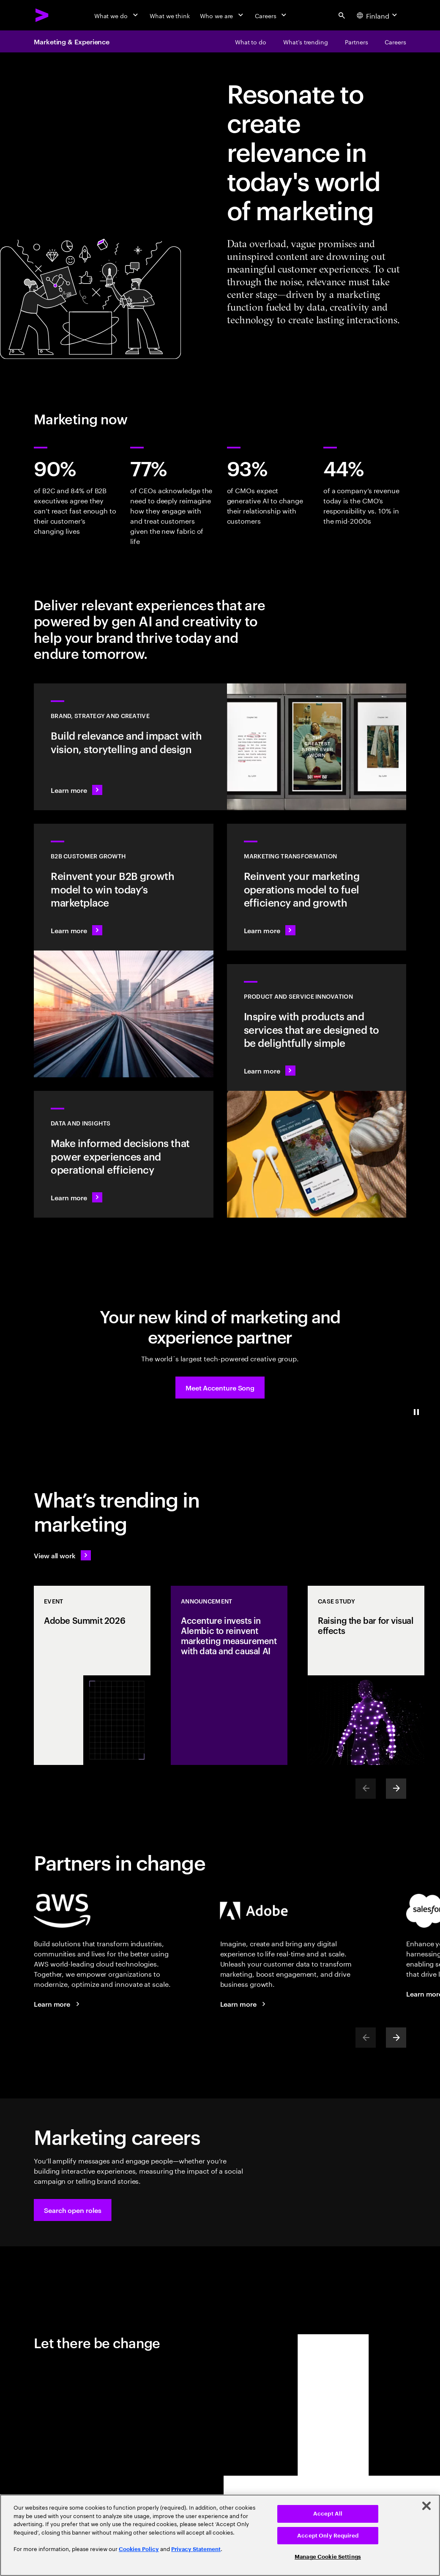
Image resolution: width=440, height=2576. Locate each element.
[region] (220, 2535)
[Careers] (271, 15)
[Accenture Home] (42, 15)
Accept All (327, 2513)
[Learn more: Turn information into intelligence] (123, 1154)
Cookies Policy (139, 2549)
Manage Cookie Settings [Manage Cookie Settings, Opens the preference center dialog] (328, 2557)
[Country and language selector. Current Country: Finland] (377, 15)
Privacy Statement (196, 2549)
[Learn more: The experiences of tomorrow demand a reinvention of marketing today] (317, 887)
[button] (220, 1388)
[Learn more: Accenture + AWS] (58, 2004)
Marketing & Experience (71, 41)
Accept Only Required (327, 2535)
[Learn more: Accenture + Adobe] (244, 2004)
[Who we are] (222, 15)
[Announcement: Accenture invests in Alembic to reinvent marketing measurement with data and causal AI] (229, 1675)
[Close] (426, 2506)
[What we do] (117, 15)
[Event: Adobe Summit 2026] (92, 1675)
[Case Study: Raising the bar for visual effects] (366, 1675)
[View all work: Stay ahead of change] (62, 1555)
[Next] (396, 1788)
